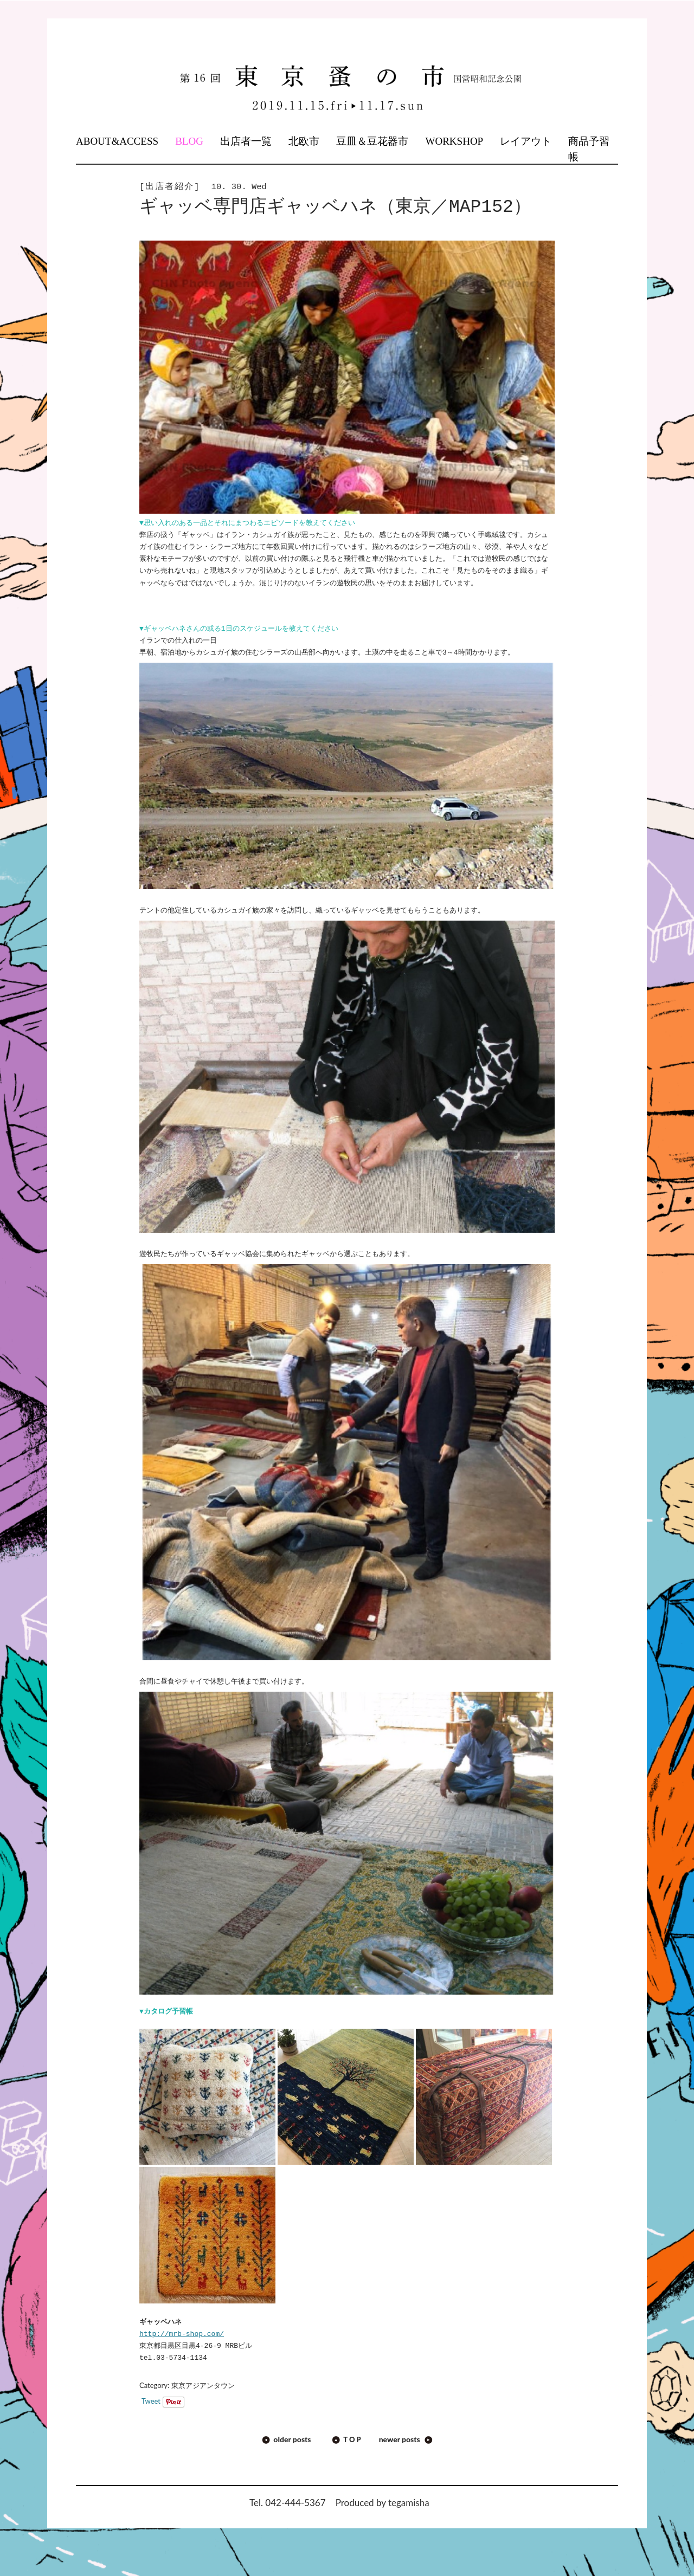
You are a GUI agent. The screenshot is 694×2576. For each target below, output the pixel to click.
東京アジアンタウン (203, 2385)
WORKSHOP (455, 141)
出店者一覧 (246, 141)
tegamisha (408, 2502)
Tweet (151, 2401)
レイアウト (525, 141)
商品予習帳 (588, 149)
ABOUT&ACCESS (117, 141)
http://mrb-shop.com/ (181, 2334)
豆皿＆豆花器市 (372, 141)
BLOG (189, 141)
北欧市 (303, 141)
